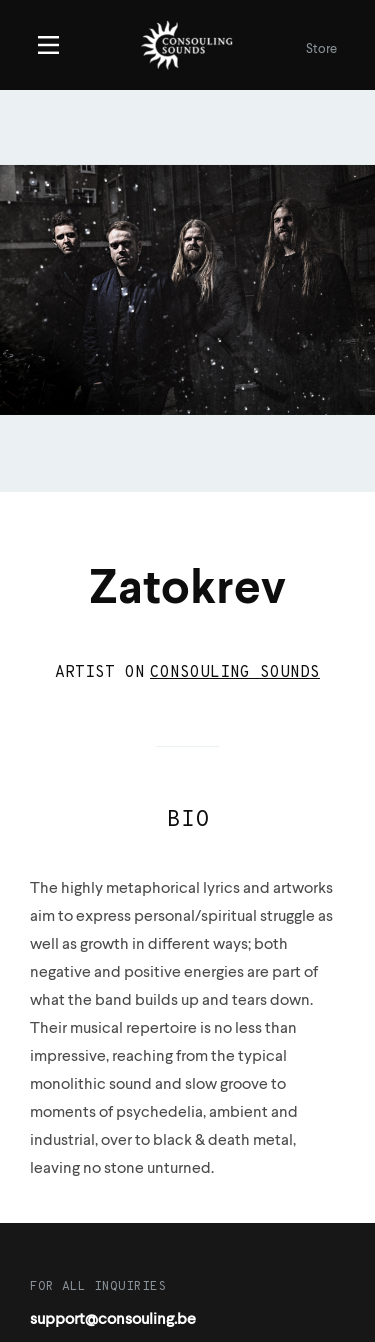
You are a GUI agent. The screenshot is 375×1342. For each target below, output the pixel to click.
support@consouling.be (113, 1320)
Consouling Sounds (235, 673)
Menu (48, 45)
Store (321, 49)
